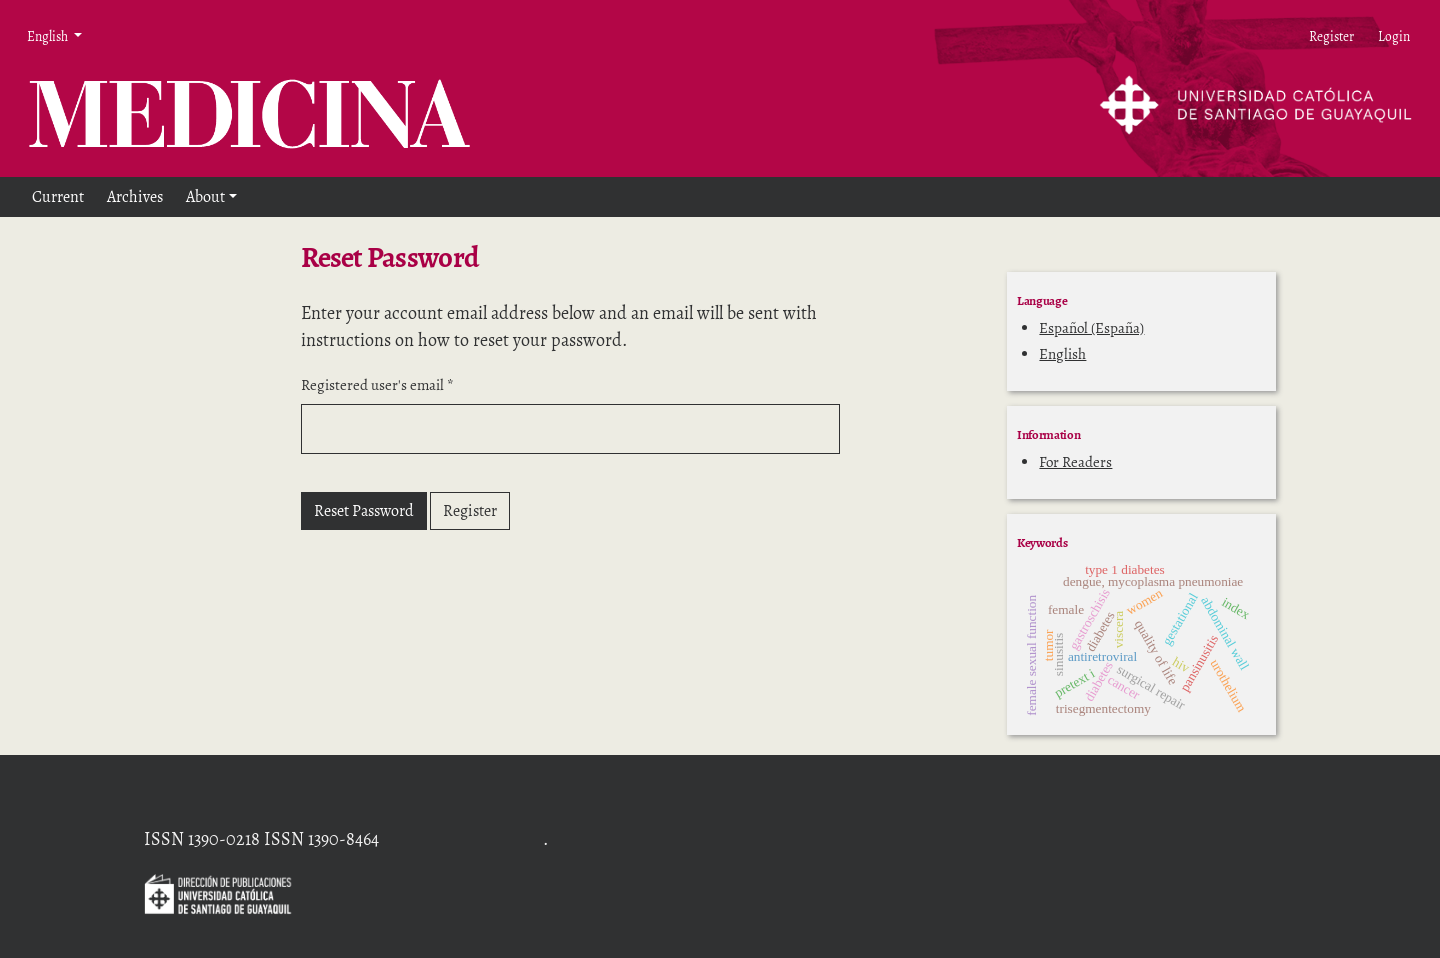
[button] (211, 197)
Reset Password (364, 511)
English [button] (52, 36)
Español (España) (1091, 328)
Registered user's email (377, 384)
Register (470, 511)
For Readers (1075, 462)
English (1062, 354)
